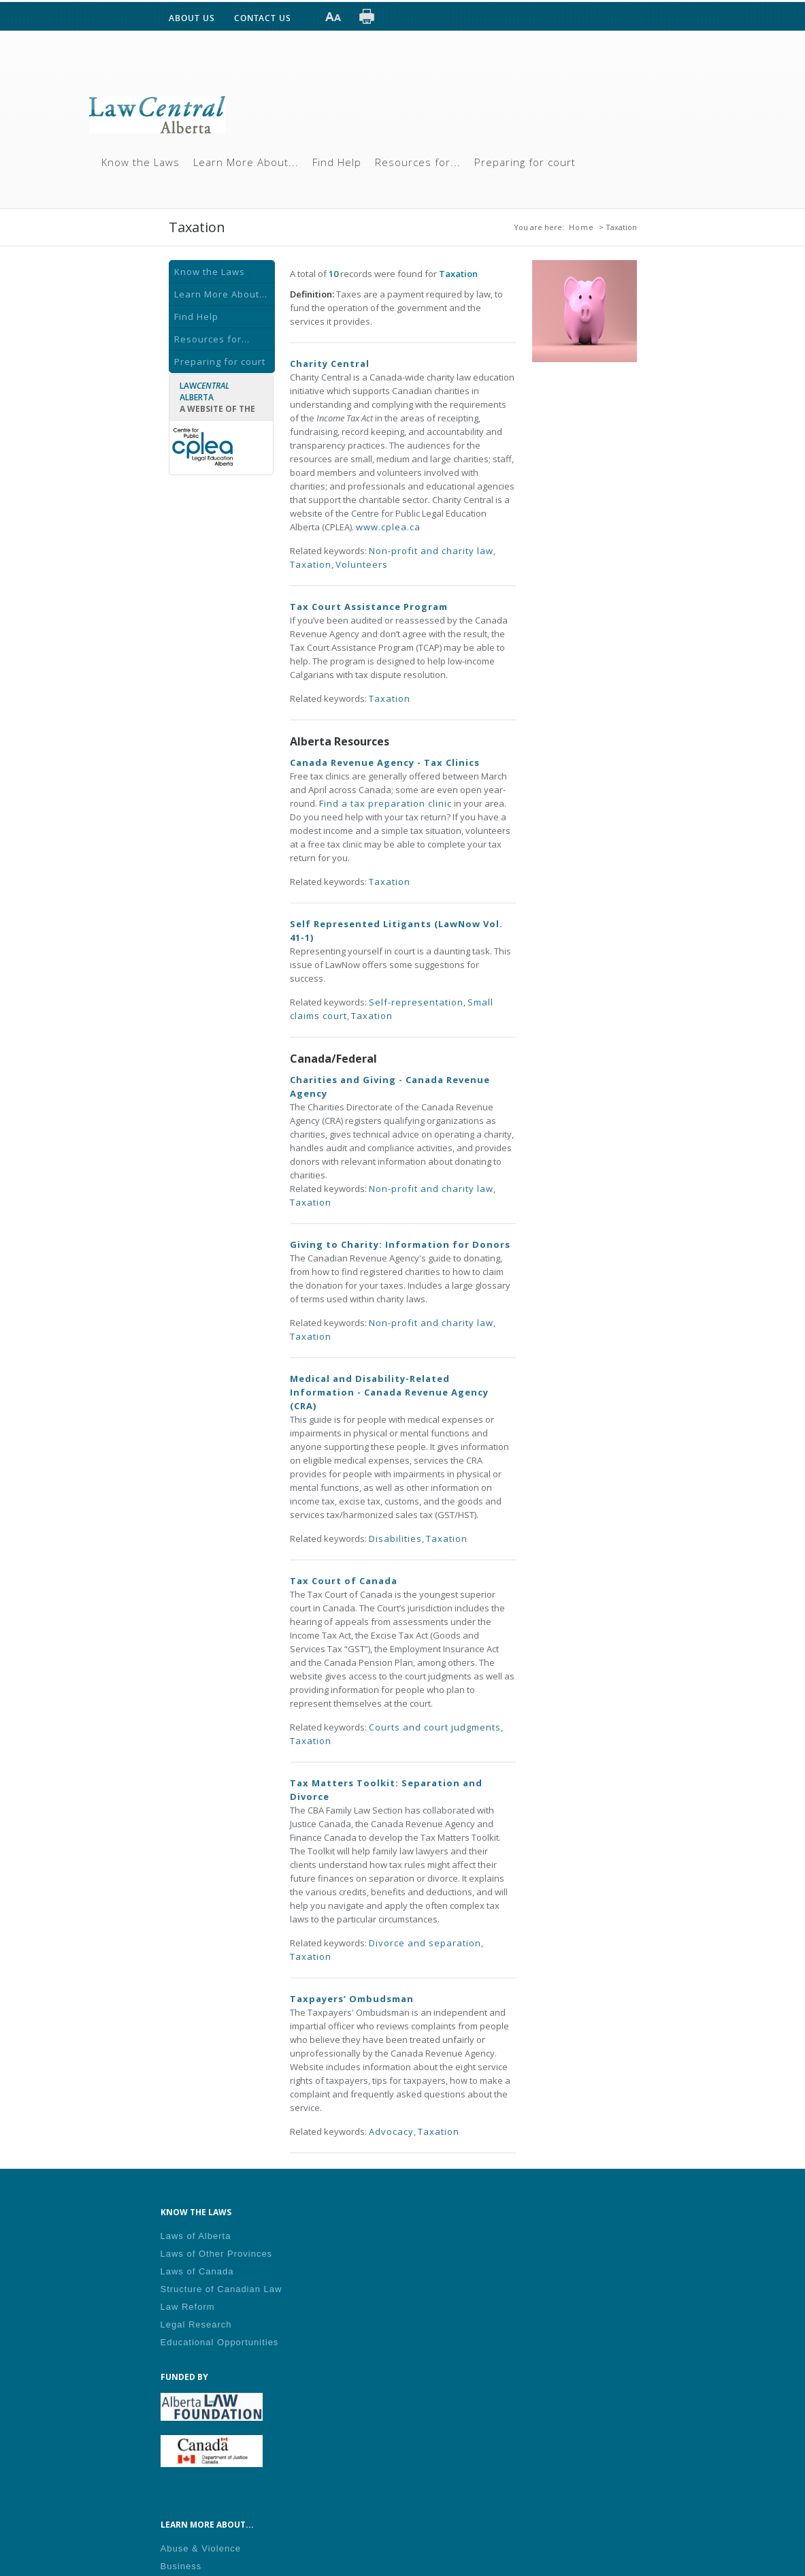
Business (181, 2566)
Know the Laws (140, 162)
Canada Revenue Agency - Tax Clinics (385, 762)
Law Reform (188, 2307)
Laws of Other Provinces (217, 2254)
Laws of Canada (197, 2271)
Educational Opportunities (220, 2342)
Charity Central (329, 363)
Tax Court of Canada (343, 1581)
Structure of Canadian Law (221, 2289)
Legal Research (196, 2324)
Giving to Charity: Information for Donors (400, 1244)
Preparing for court (525, 162)
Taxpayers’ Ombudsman (352, 1999)
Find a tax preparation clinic (385, 803)
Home (581, 227)
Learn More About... (246, 162)
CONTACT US (262, 17)
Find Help (336, 162)
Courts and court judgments (435, 1727)
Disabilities (395, 1538)
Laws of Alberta (196, 2236)
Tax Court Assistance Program (369, 606)
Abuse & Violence (201, 2548)
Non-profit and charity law (431, 551)
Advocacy (391, 2131)
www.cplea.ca (388, 527)
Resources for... (418, 162)
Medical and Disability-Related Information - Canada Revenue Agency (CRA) (389, 1392)
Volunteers (361, 564)
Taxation (310, 564)
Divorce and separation (425, 1943)
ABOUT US (192, 17)
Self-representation (416, 1002)
